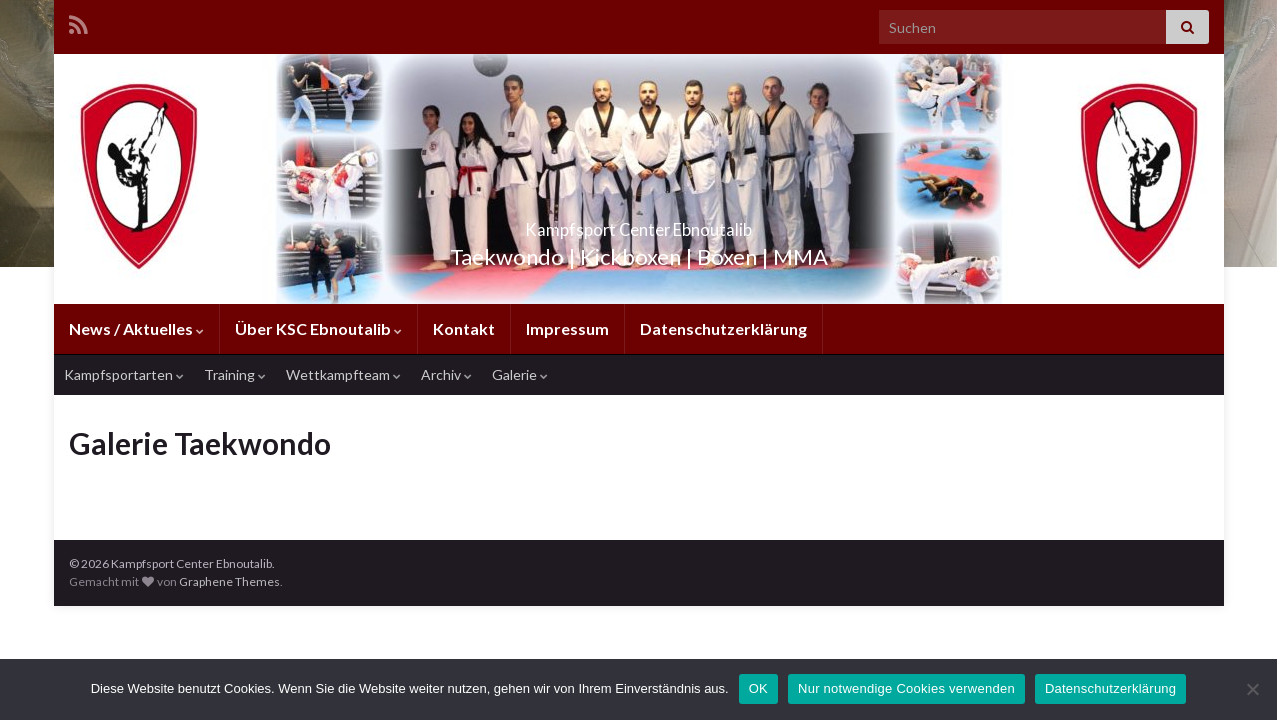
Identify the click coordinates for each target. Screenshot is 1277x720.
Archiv (446, 374)
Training (235, 374)
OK (758, 688)
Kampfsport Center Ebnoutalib (638, 223)
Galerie (520, 374)
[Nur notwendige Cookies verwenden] (1252, 689)
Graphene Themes (229, 581)
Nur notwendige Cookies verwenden (906, 688)
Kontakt (464, 328)
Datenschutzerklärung (723, 328)
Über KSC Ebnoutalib (318, 328)
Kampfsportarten (124, 374)
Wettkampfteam (343, 374)
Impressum (567, 328)
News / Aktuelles (136, 328)
